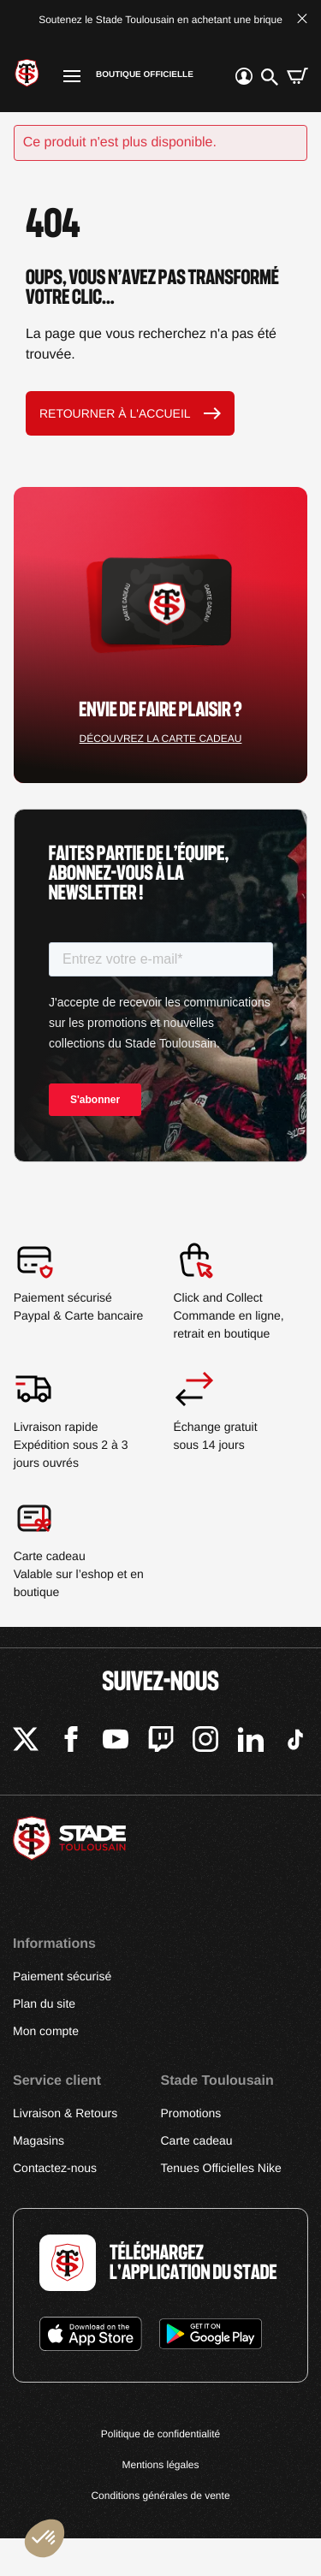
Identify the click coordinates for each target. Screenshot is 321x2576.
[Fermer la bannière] (302, 20)
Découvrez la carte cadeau (161, 739)
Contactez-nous (55, 2168)
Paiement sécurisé (62, 1976)
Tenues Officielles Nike (221, 2168)
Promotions (191, 2113)
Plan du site (44, 2003)
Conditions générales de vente (160, 2496)
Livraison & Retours (65, 2113)
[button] (44, 2538)
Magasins (38, 2140)
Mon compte (46, 2031)
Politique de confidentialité (160, 2434)
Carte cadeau (197, 2140)
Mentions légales (160, 2465)
